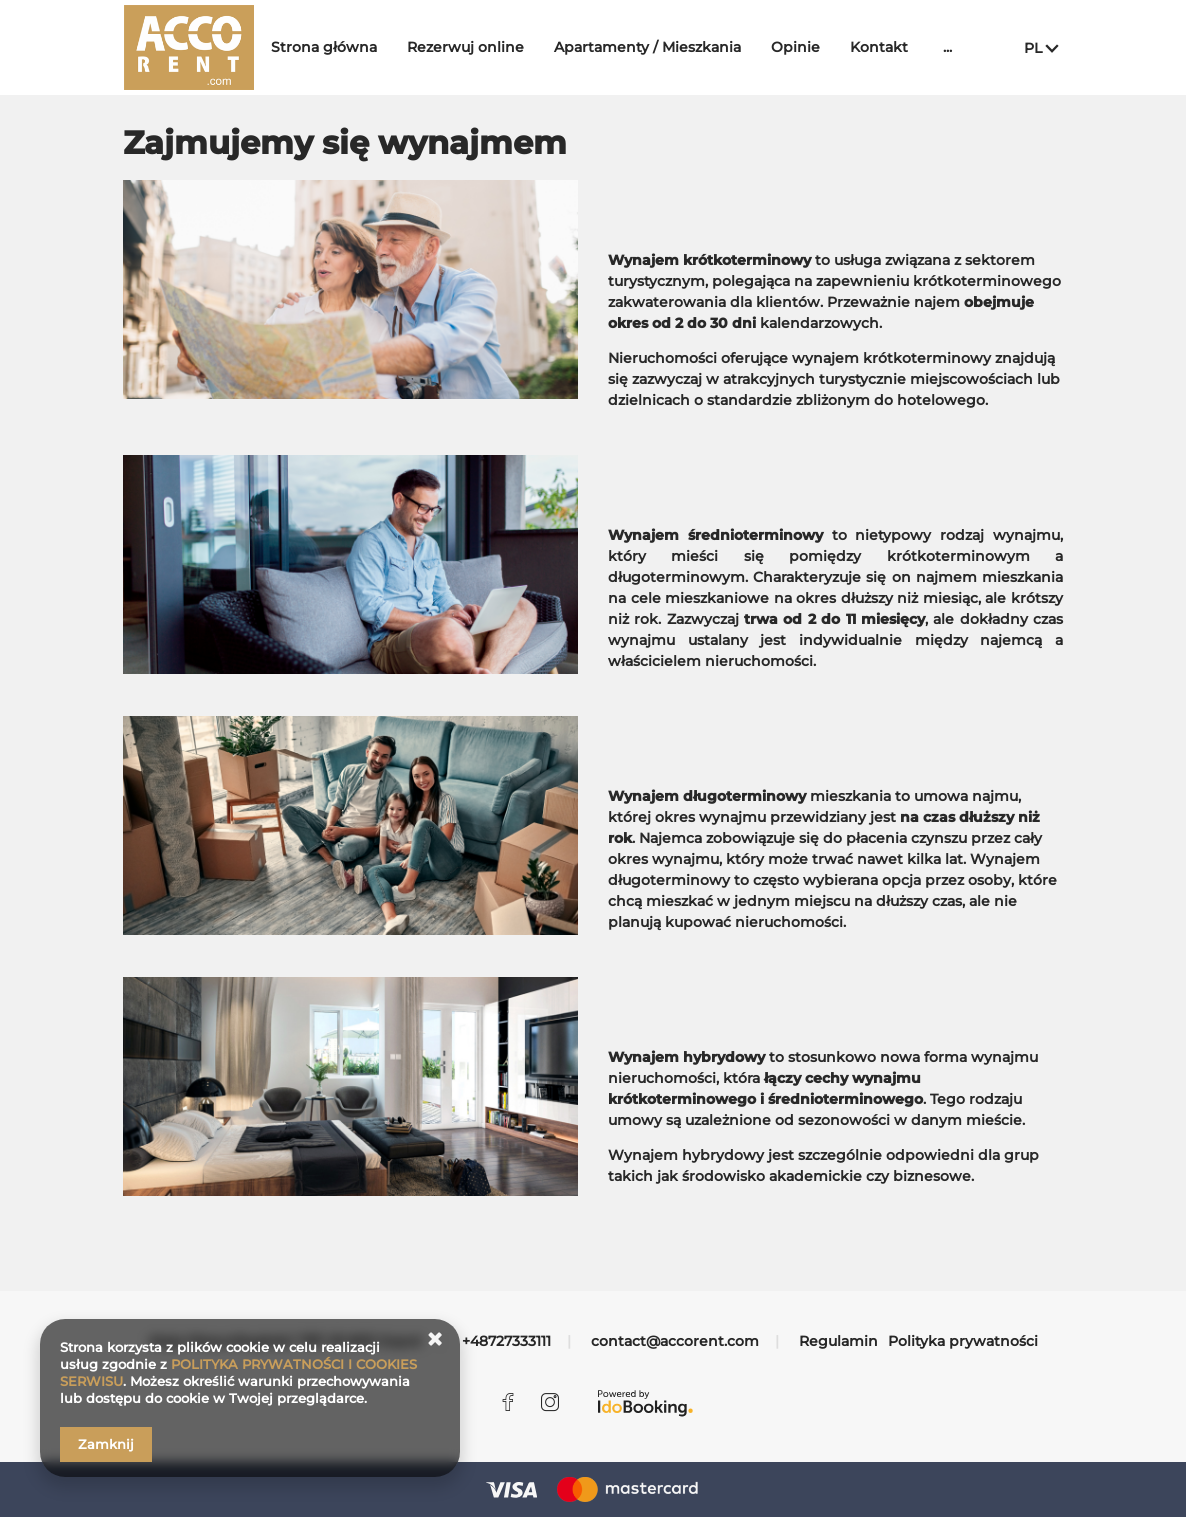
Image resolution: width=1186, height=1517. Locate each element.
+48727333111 (506, 1341)
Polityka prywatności (963, 1341)
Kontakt (893, 47)
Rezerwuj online (479, 47)
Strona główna (338, 47)
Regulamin (838, 1341)
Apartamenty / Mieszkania (661, 47)
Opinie (809, 47)
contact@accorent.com (675, 1341)
